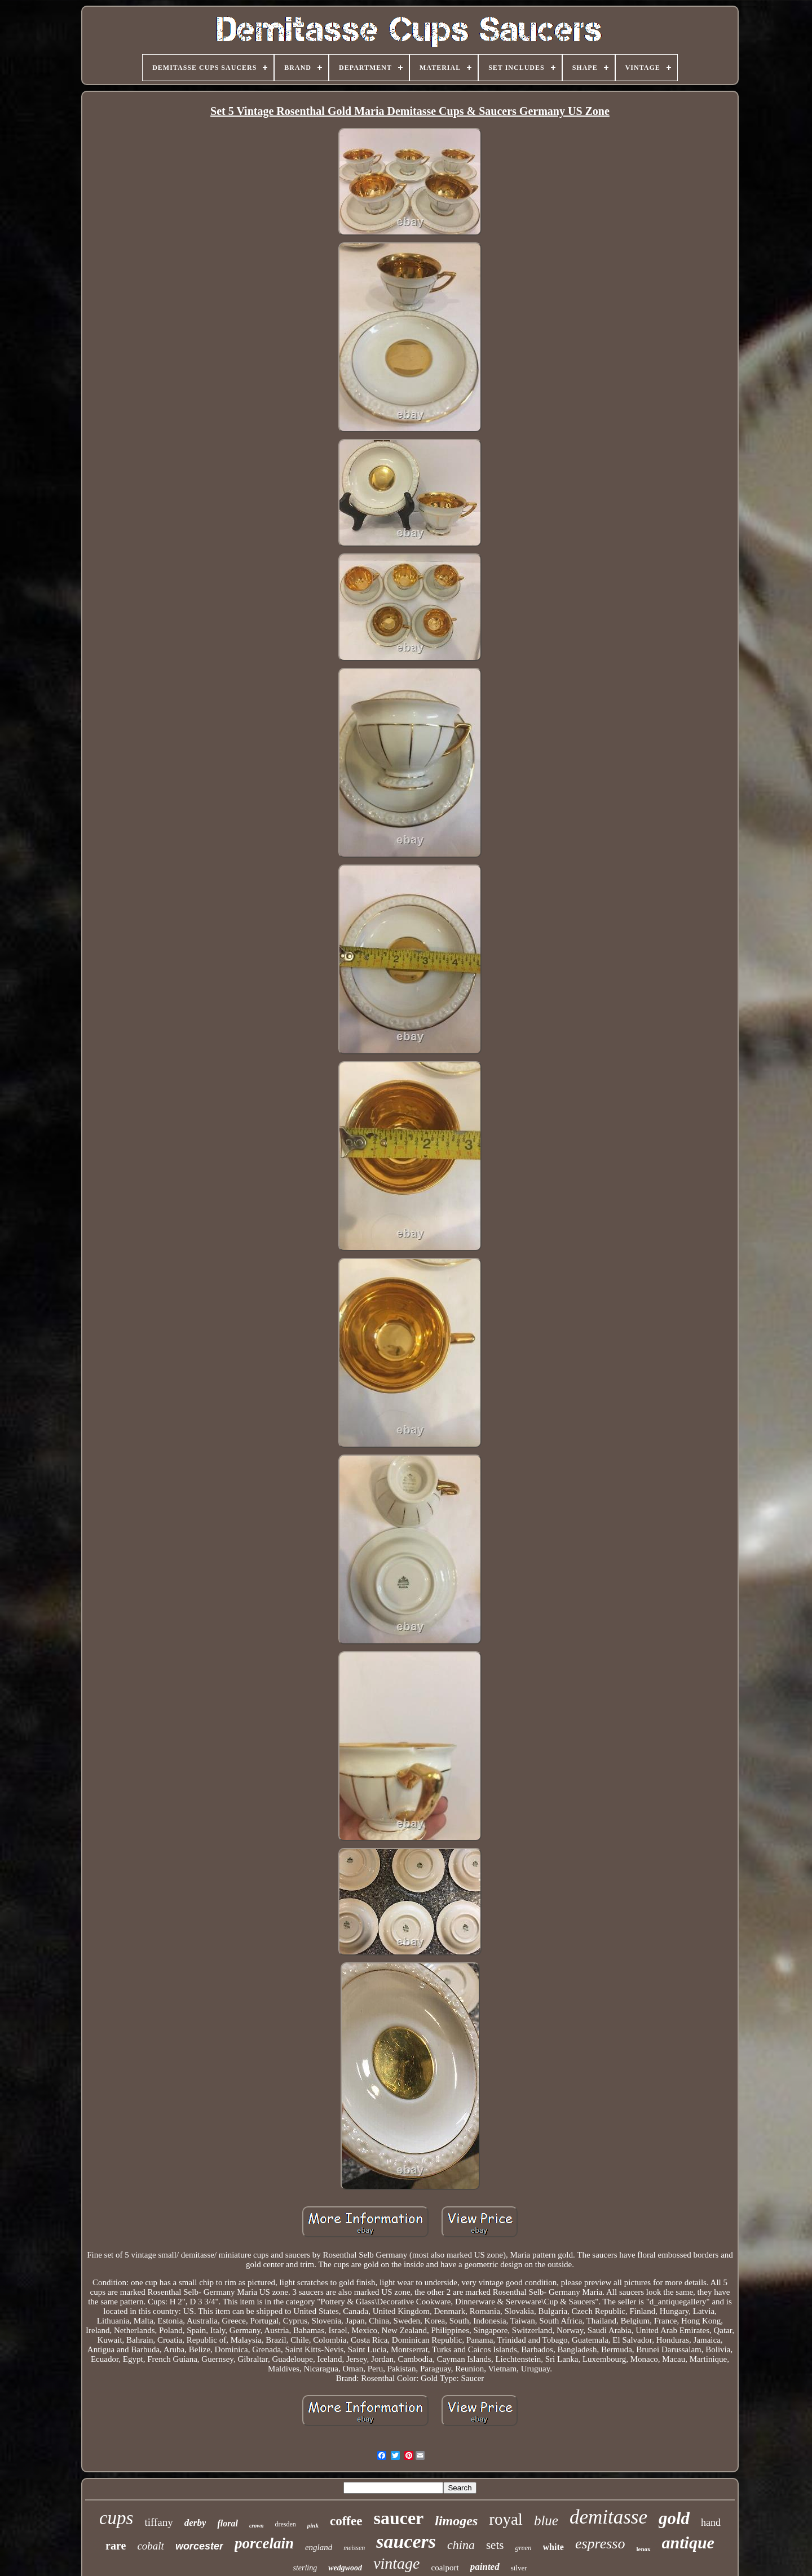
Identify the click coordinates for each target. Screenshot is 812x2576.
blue (546, 2520)
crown (256, 2525)
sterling (305, 2568)
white (553, 2547)
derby (195, 2522)
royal (506, 2519)
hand (711, 2522)
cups (116, 2518)
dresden (285, 2524)
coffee (346, 2521)
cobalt (150, 2546)
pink (313, 2525)
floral (227, 2523)
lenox (643, 2549)
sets (495, 2545)
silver (519, 2568)
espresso (600, 2543)
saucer (398, 2518)
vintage (396, 2563)
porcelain (264, 2543)
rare (115, 2545)
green (523, 2547)
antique (688, 2542)
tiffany (158, 2522)
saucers (406, 2541)
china (461, 2545)
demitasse (608, 2517)
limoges (456, 2520)
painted (485, 2566)
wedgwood (345, 2568)
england (318, 2547)
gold (674, 2518)
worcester (199, 2546)
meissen (354, 2548)
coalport (445, 2567)
